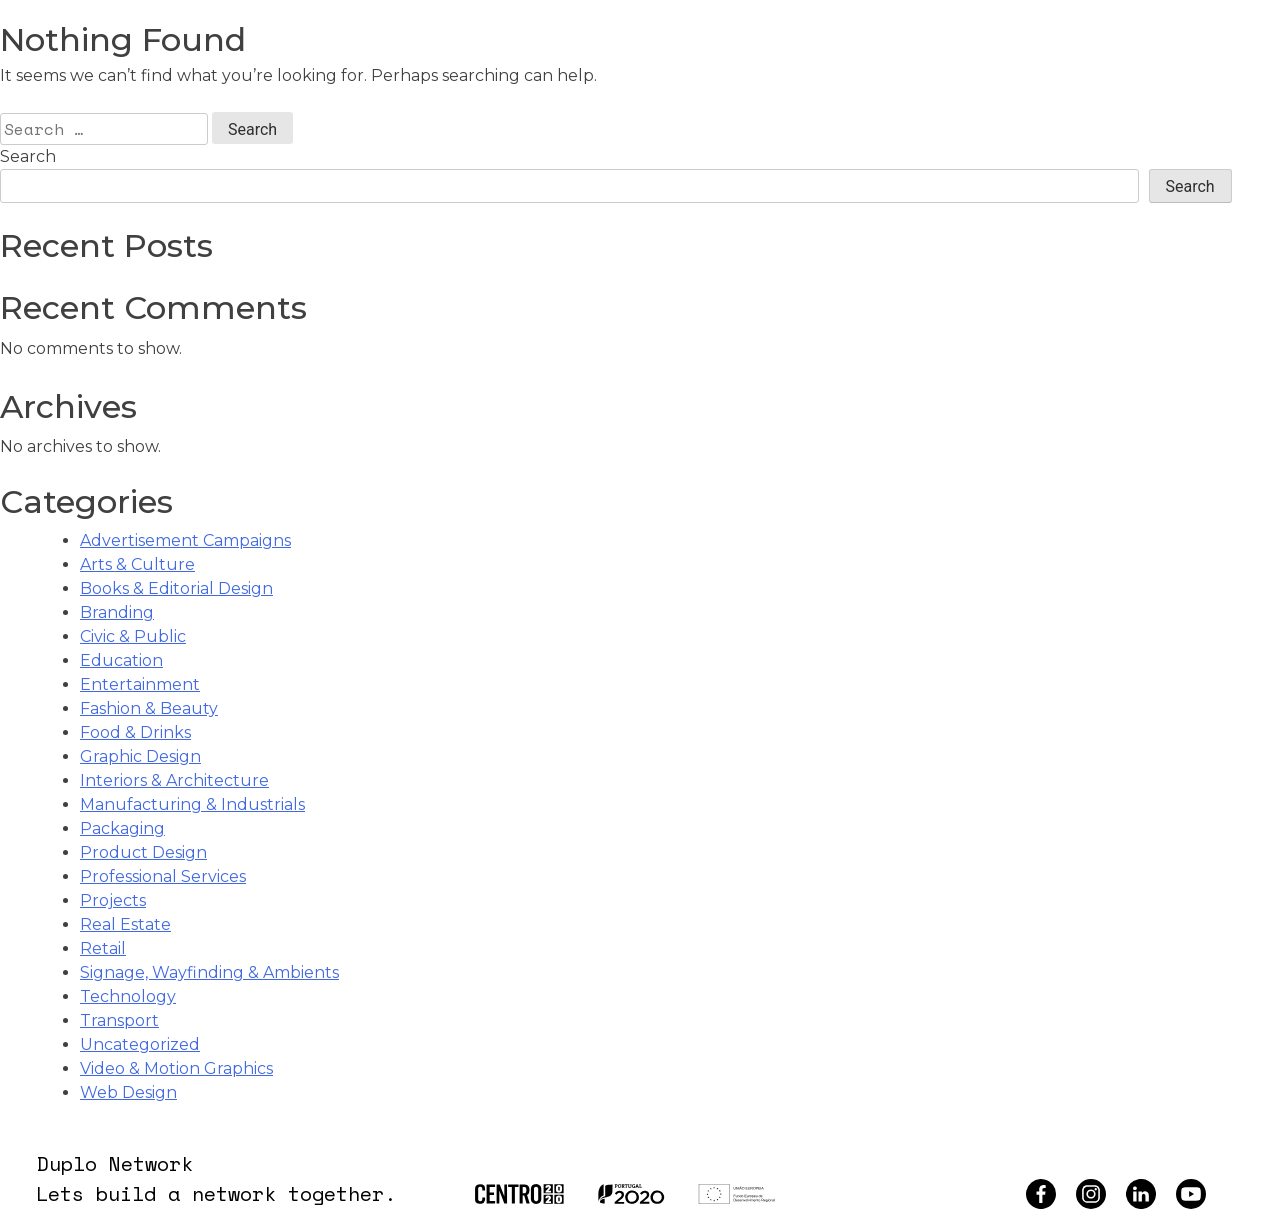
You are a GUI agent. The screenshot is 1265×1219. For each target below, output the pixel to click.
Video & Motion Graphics (176, 1068)
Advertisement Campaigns (185, 540)
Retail (103, 948)
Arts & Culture (137, 564)
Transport (119, 1020)
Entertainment (140, 684)
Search (28, 156)
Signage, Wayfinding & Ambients (209, 972)
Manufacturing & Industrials (192, 804)
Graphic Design (140, 756)
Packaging (122, 828)
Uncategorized (140, 1044)
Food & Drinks (135, 732)
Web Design (128, 1092)
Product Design (143, 852)
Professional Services (163, 876)
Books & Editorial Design (176, 588)
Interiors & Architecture (174, 780)
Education (121, 660)
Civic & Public (133, 636)
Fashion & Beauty (149, 708)
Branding (117, 612)
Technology (128, 996)
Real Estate (125, 924)
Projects (113, 900)
